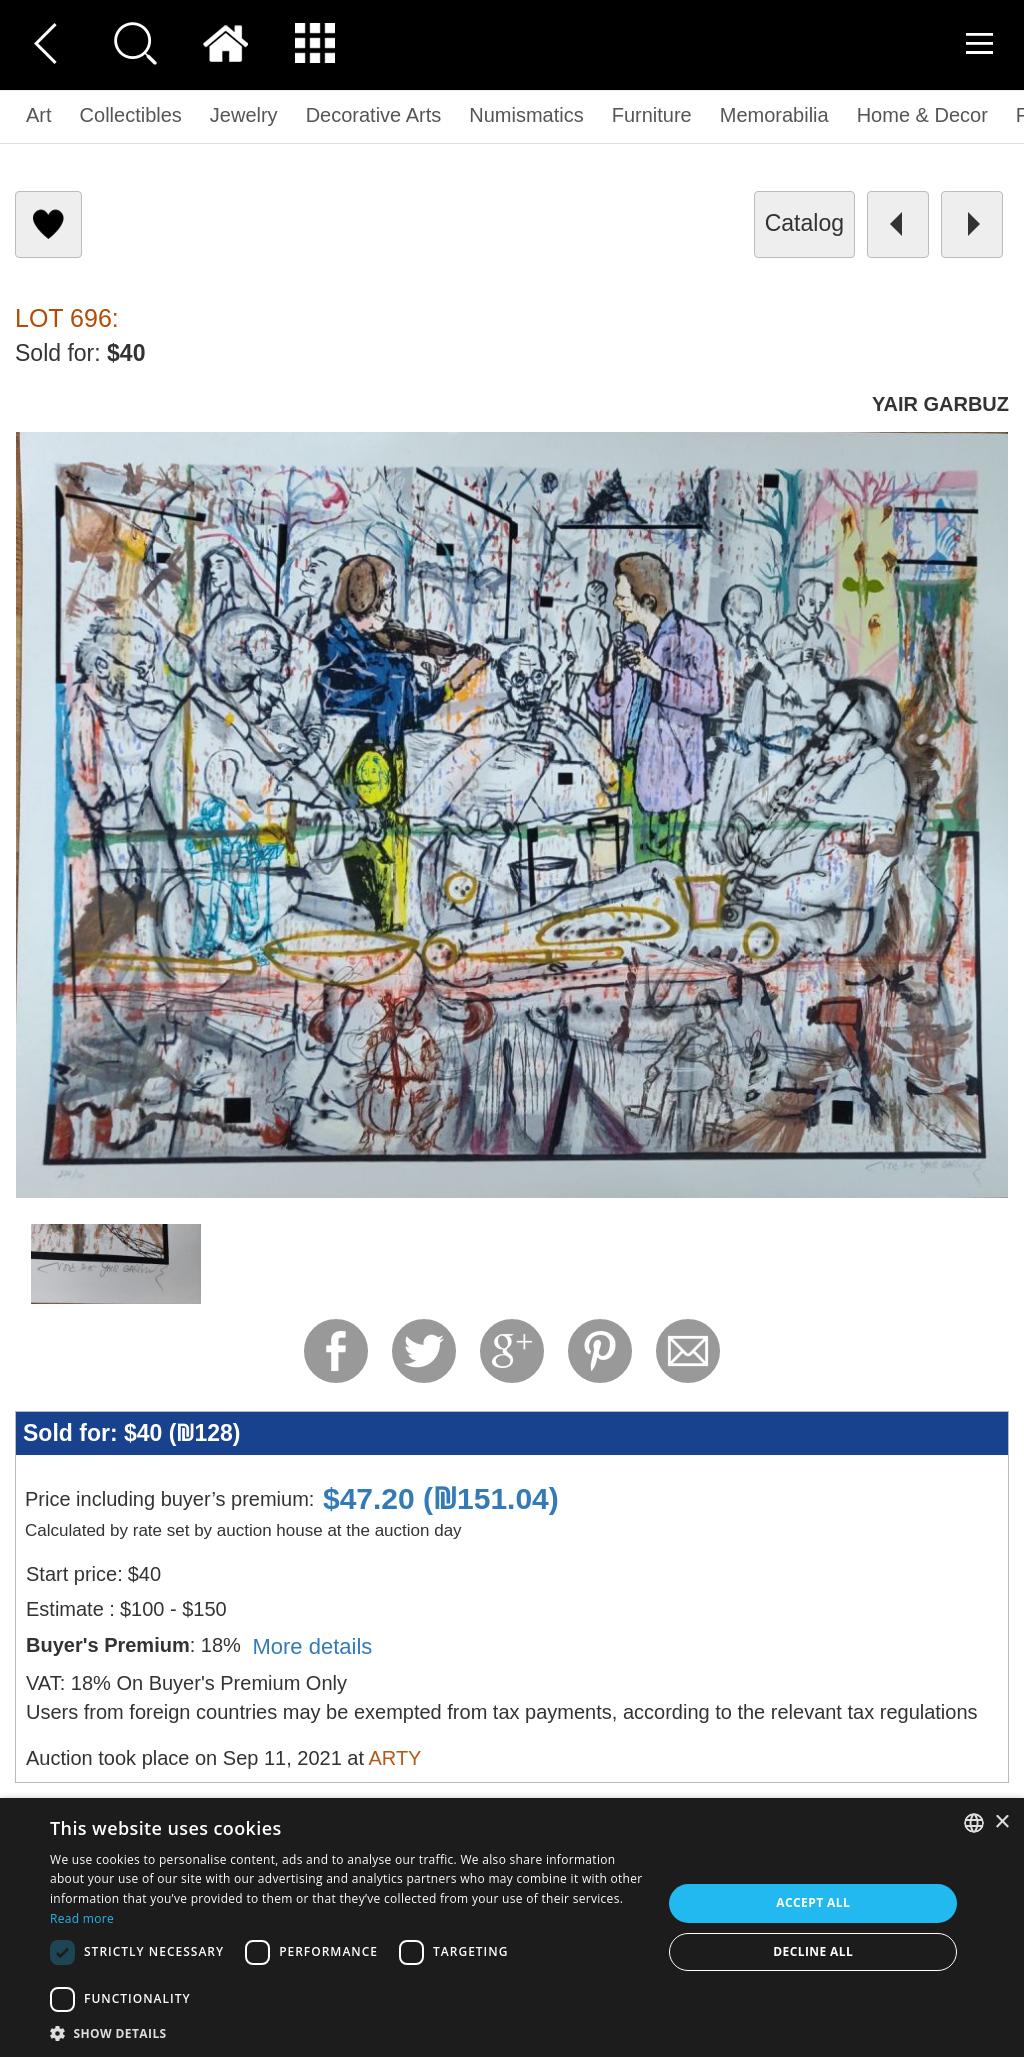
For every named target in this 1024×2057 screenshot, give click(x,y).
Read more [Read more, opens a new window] (82, 1918)
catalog (804, 223)
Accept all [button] (813, 1902)
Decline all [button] (813, 1951)
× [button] (1001, 1822)
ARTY (394, 1758)
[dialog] (512, 1927)
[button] (347, 2032)
